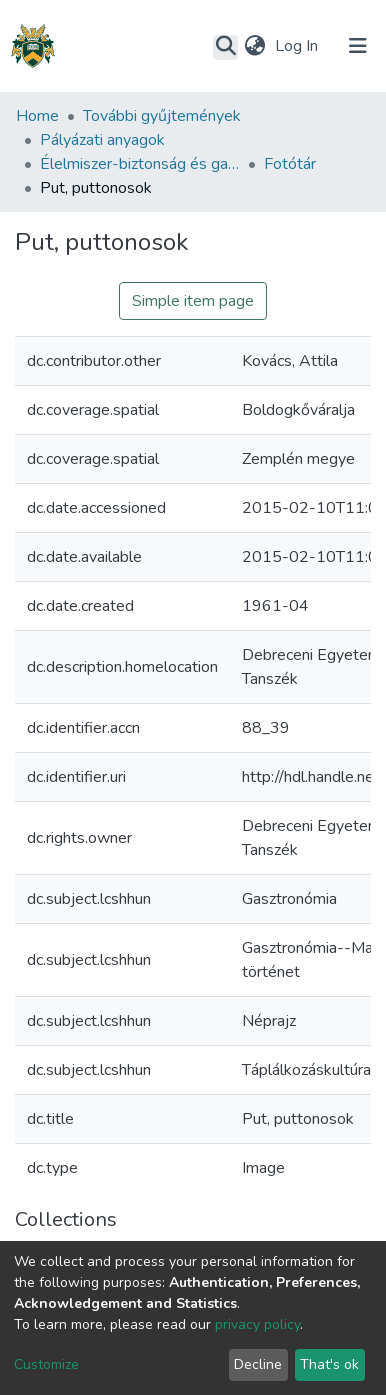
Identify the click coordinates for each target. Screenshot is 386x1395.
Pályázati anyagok (102, 140)
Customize (46, 1364)
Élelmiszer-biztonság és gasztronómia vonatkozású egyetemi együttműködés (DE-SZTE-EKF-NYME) (140, 164)
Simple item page (193, 301)
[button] (254, 46)
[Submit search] (225, 47)
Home (37, 116)
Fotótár (290, 164)
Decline (258, 1364)
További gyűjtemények (162, 116)
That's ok (329, 1364)
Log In (298, 46)
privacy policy (257, 1324)
